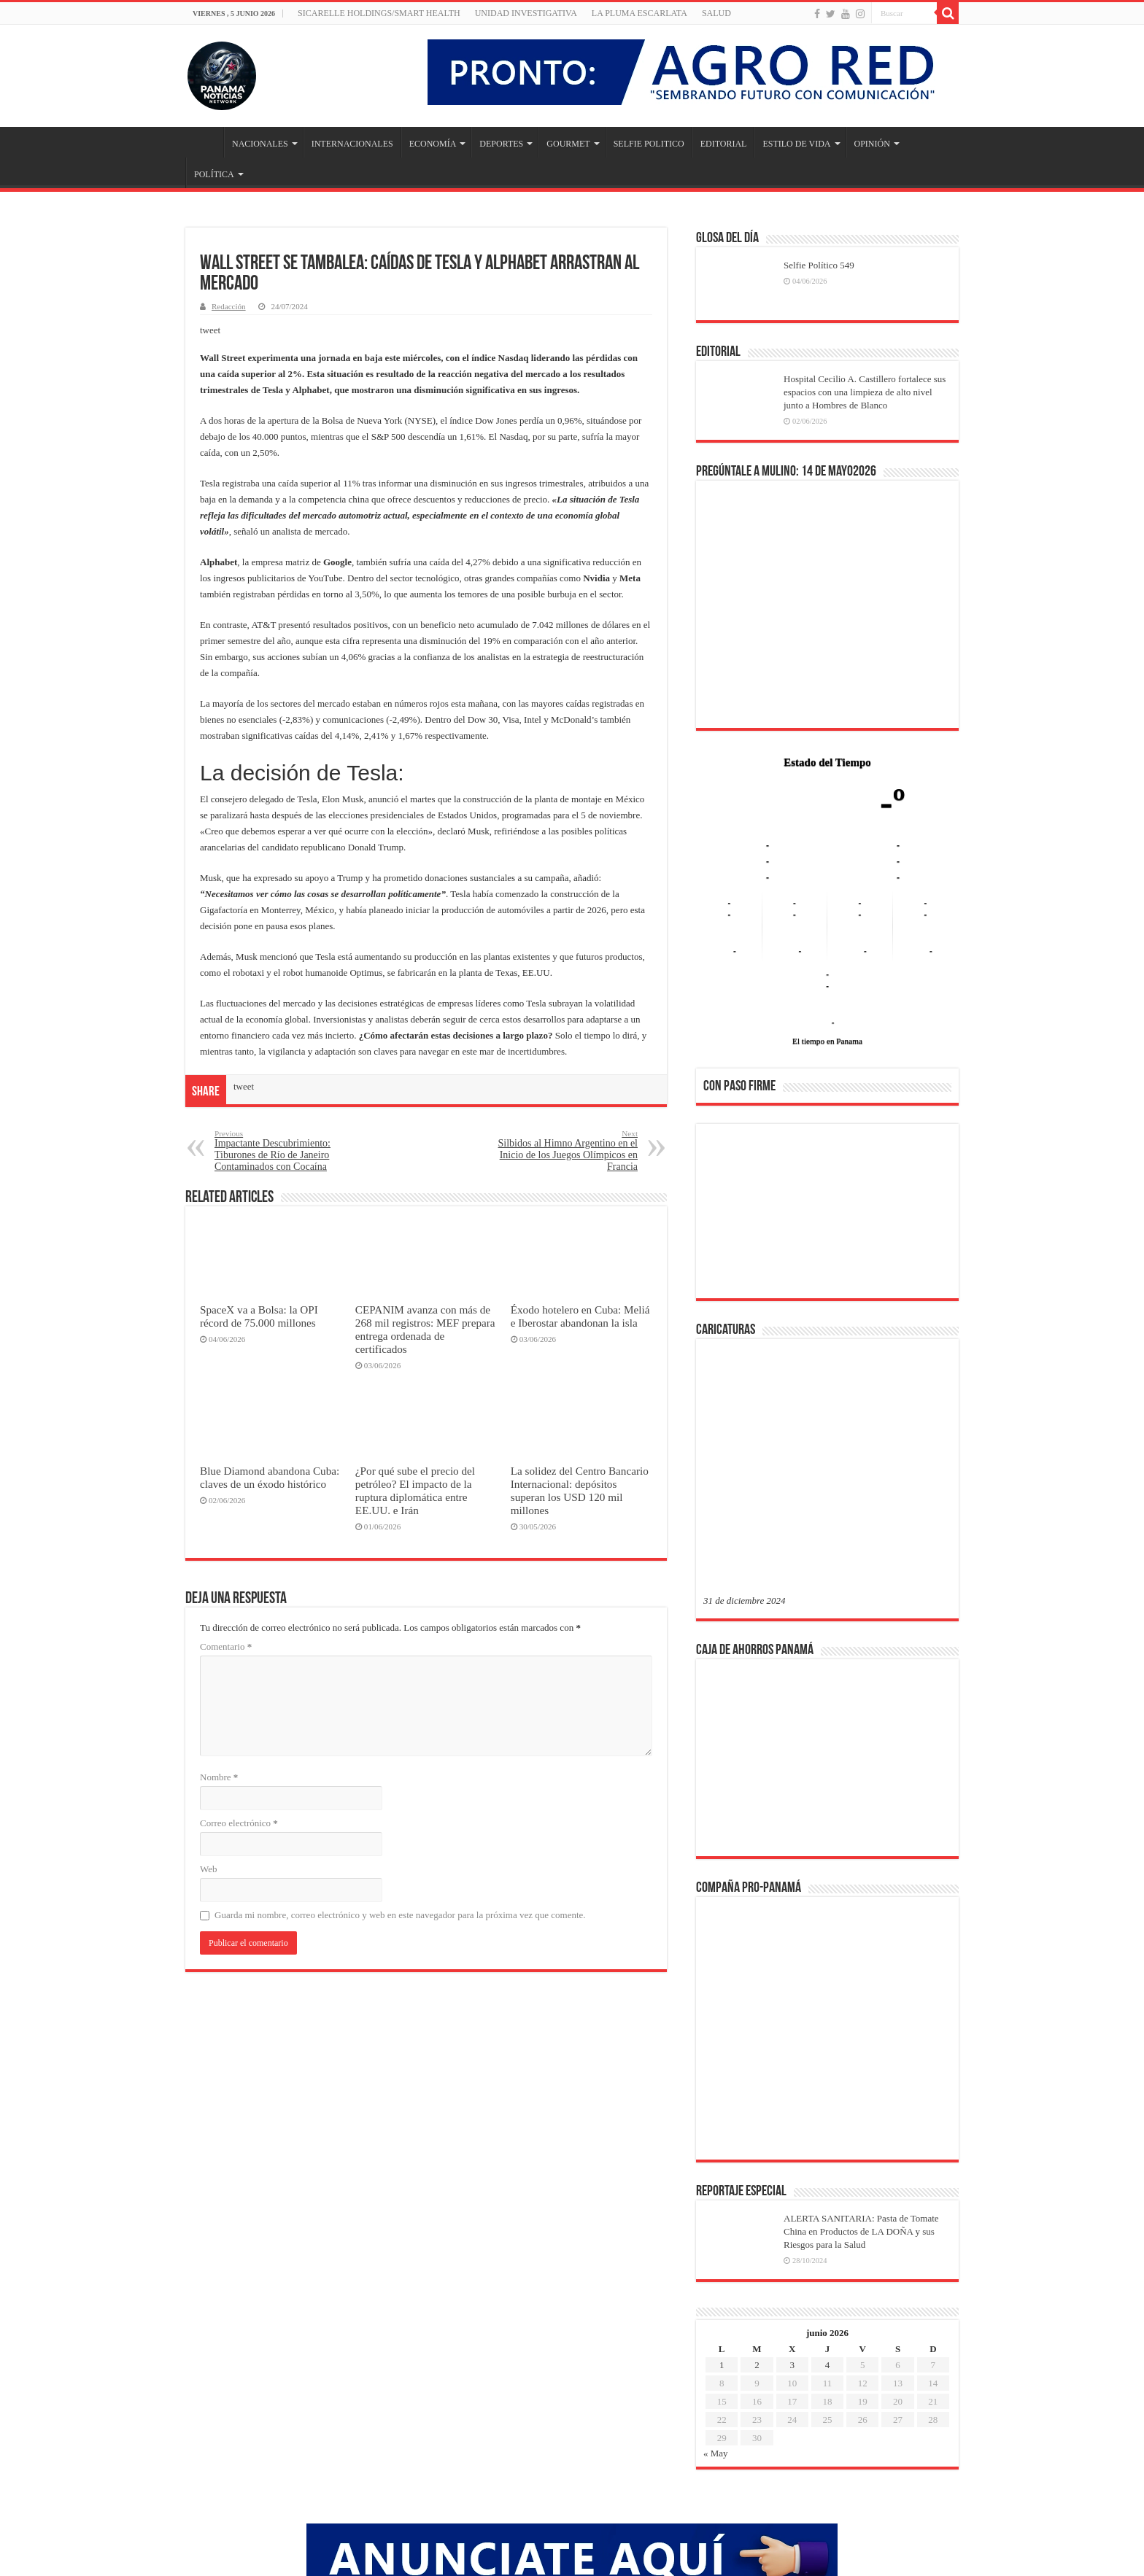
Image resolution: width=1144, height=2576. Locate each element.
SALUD (716, 13)
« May (715, 2219)
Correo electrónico (239, 1822)
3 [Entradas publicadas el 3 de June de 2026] (792, 2130)
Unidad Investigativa (526, 13)
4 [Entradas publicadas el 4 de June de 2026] (827, 2130)
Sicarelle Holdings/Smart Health (379, 13)
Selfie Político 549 (819, 265)
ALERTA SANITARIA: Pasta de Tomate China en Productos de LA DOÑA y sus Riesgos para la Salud (861, 1997)
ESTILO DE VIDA (796, 144)
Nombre (219, 1777)
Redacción (229, 306)
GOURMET (568, 144)
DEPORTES (501, 144)
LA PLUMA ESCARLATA (639, 13)
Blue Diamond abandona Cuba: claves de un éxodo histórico (269, 1477)
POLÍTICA (214, 174)
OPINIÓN (872, 144)
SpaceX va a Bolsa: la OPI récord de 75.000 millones (259, 1316)
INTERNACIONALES (352, 144)
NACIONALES (260, 144)
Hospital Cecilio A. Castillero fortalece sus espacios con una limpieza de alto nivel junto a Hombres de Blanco (865, 392)
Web (208, 1868)
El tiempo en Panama (827, 1040)
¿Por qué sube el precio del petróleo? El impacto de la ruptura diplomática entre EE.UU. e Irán (415, 1490)
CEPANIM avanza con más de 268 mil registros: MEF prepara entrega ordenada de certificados (425, 1329)
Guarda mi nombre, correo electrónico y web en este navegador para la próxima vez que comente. (400, 1914)
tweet (210, 330)
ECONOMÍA (433, 144)
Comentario (226, 1646)
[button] (726, 1210)
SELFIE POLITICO (649, 144)
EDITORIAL (723, 144)
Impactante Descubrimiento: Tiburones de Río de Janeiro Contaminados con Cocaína (289, 1150)
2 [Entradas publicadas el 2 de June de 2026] (757, 2130)
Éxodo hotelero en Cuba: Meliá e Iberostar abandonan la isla (580, 1316)
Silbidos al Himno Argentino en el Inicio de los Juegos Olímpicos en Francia (563, 1150)
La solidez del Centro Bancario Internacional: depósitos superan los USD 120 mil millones (580, 1490)
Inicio (204, 142)
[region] (827, 1216)
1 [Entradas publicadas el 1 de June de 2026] (721, 2130)
